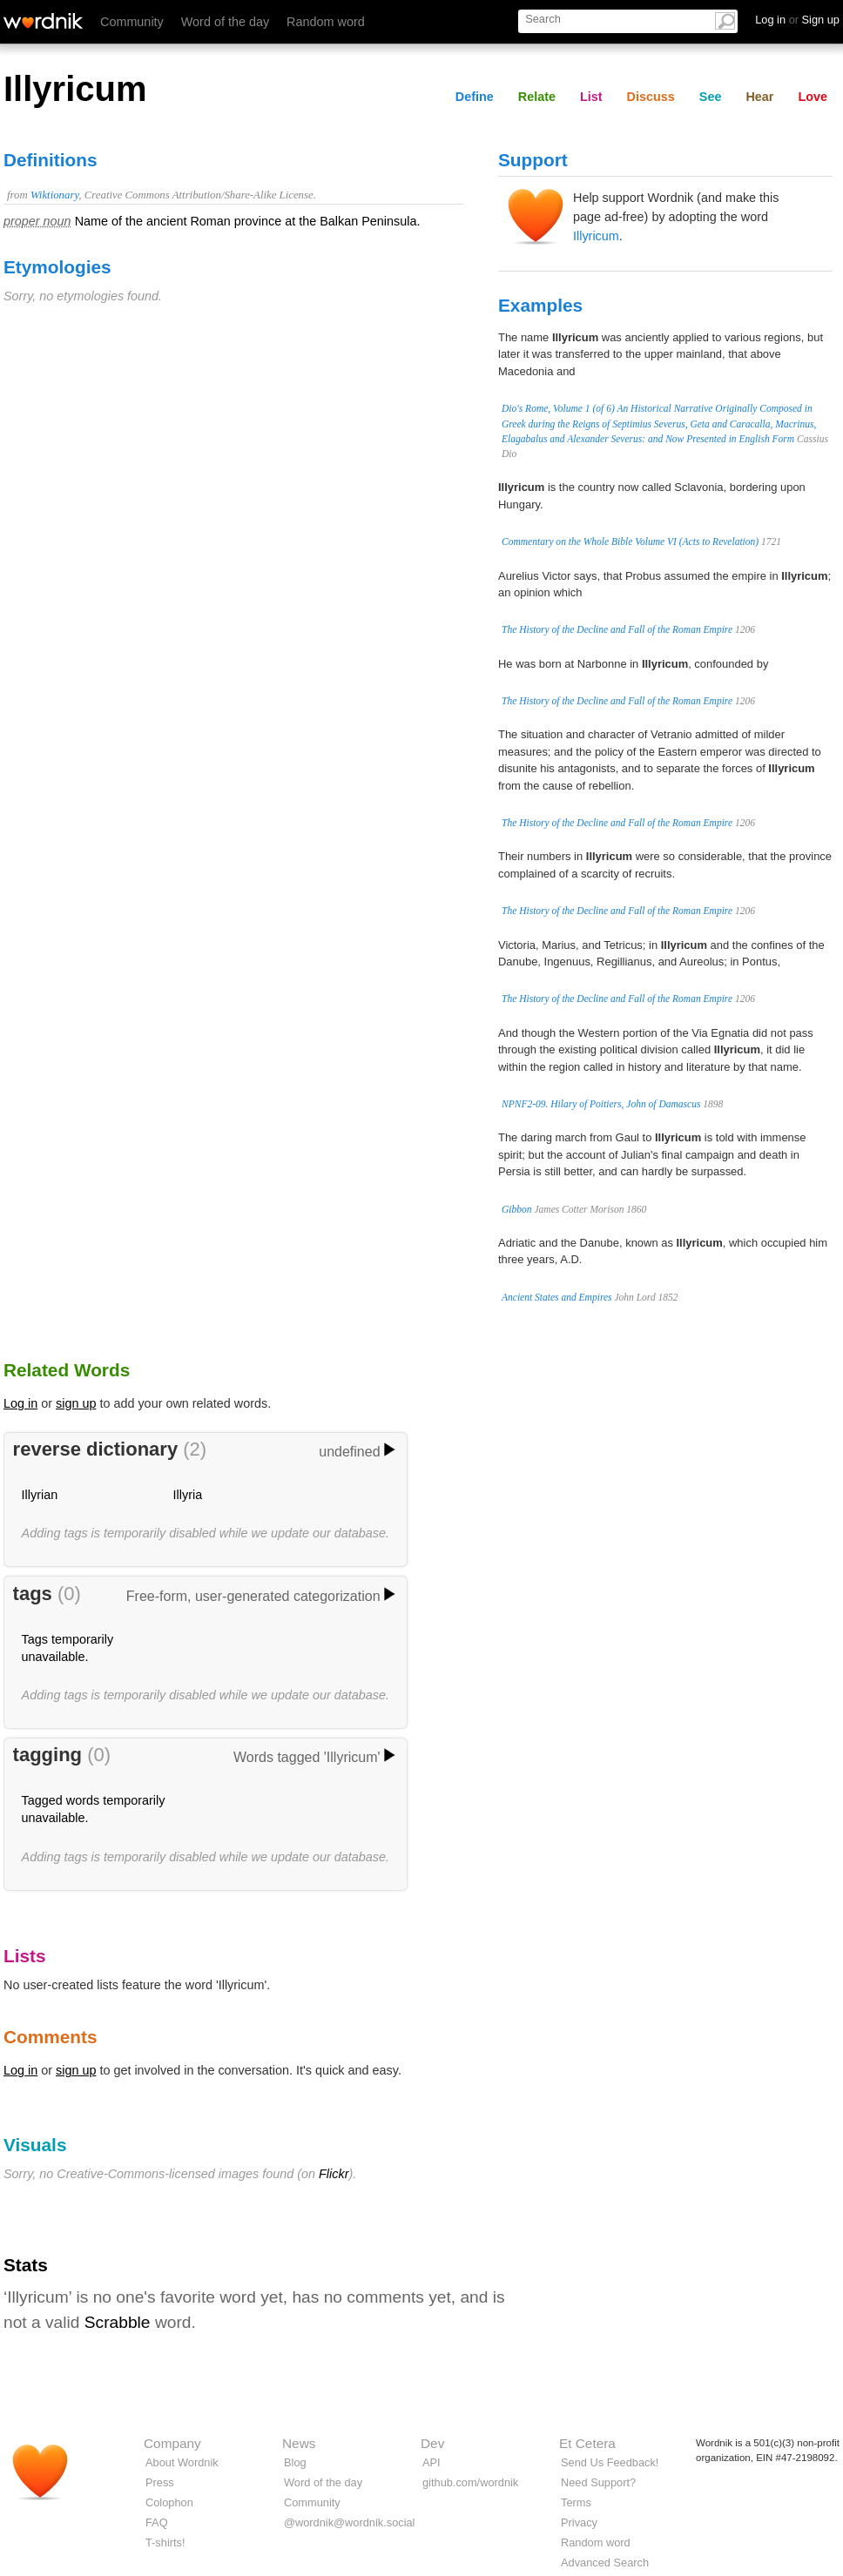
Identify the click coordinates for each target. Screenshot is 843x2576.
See (710, 97)
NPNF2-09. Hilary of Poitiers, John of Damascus (601, 1104)
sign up (76, 1403)
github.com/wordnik (470, 2482)
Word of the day (225, 22)
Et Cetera (587, 2443)
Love (812, 97)
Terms (576, 2502)
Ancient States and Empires (557, 1297)
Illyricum (596, 236)
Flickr (333, 2174)
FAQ (156, 2522)
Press (159, 2482)
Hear (759, 97)
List (591, 97)
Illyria (188, 1495)
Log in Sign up (797, 19)
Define (474, 97)
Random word (326, 22)
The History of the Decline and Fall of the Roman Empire (617, 629)
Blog (295, 2462)
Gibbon (517, 1209)
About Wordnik (182, 2462)
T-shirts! (165, 2542)
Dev (432, 2443)
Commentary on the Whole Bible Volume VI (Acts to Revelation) (630, 541)
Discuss (651, 97)
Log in (20, 1403)
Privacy (579, 2522)
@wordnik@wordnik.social (349, 2522)
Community (132, 22)
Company (172, 2443)
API (431, 2462)
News (298, 2443)
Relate (537, 97)
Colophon (169, 2502)
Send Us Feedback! (609, 2462)
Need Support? (598, 2482)
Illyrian (40, 1495)
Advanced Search (605, 2562)
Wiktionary (54, 195)
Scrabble (117, 2322)
